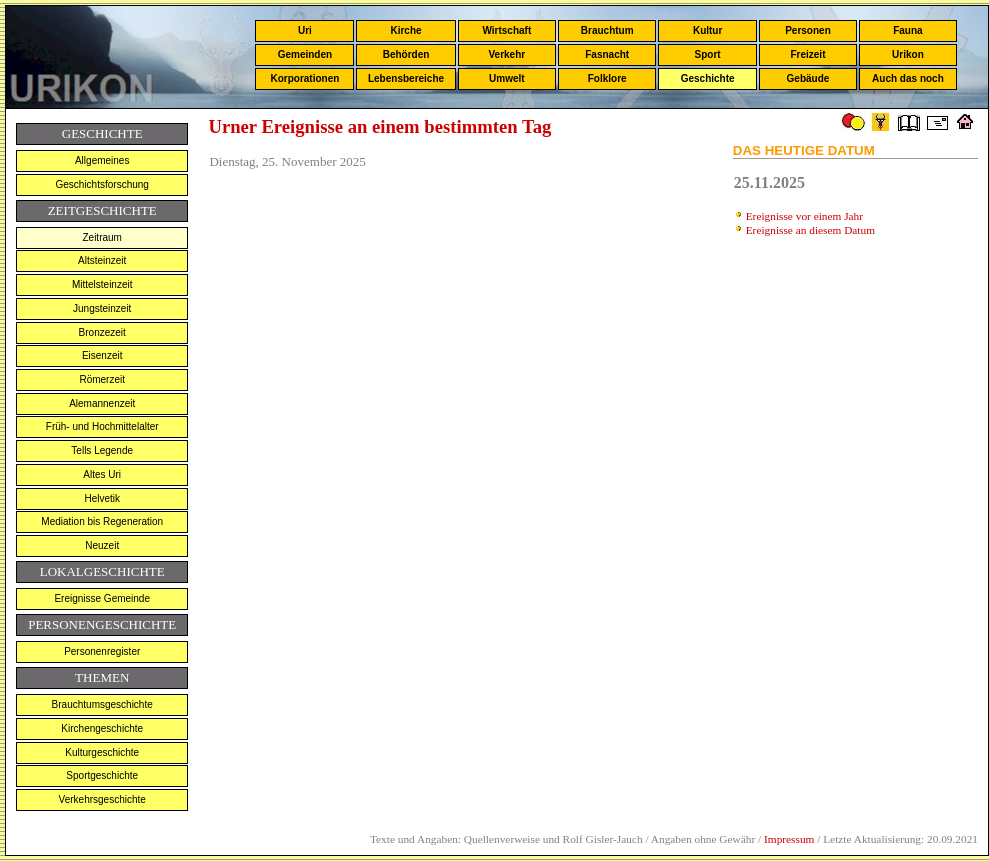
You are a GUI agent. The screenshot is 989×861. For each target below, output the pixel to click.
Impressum (789, 839)
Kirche (405, 30)
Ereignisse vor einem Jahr (804, 216)
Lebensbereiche (406, 78)
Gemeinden (305, 54)
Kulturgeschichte (102, 752)
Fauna (907, 30)
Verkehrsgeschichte (102, 799)
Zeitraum (101, 237)
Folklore (607, 78)
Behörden (406, 54)
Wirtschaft (506, 30)
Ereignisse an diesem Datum (810, 230)
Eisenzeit (102, 355)
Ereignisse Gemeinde (102, 598)
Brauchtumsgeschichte (102, 704)
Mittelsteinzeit (102, 284)
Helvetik (102, 498)
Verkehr (506, 54)
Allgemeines (102, 160)
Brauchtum (607, 30)
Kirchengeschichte (102, 728)
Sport (708, 54)
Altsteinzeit (102, 260)
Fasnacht (607, 54)
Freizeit (807, 54)
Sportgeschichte (102, 775)
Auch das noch (908, 78)
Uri (305, 30)
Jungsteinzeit (102, 308)
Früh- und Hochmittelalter (102, 426)
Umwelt (507, 78)
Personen (808, 30)
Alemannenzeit (102, 403)
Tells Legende (102, 450)
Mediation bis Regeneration (102, 521)
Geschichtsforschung (102, 184)
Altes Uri (102, 474)
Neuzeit (102, 545)
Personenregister (102, 651)
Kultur (707, 30)
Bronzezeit (102, 332)
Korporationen (304, 78)
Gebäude (808, 78)
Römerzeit (102, 379)
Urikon (908, 54)
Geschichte (708, 78)
